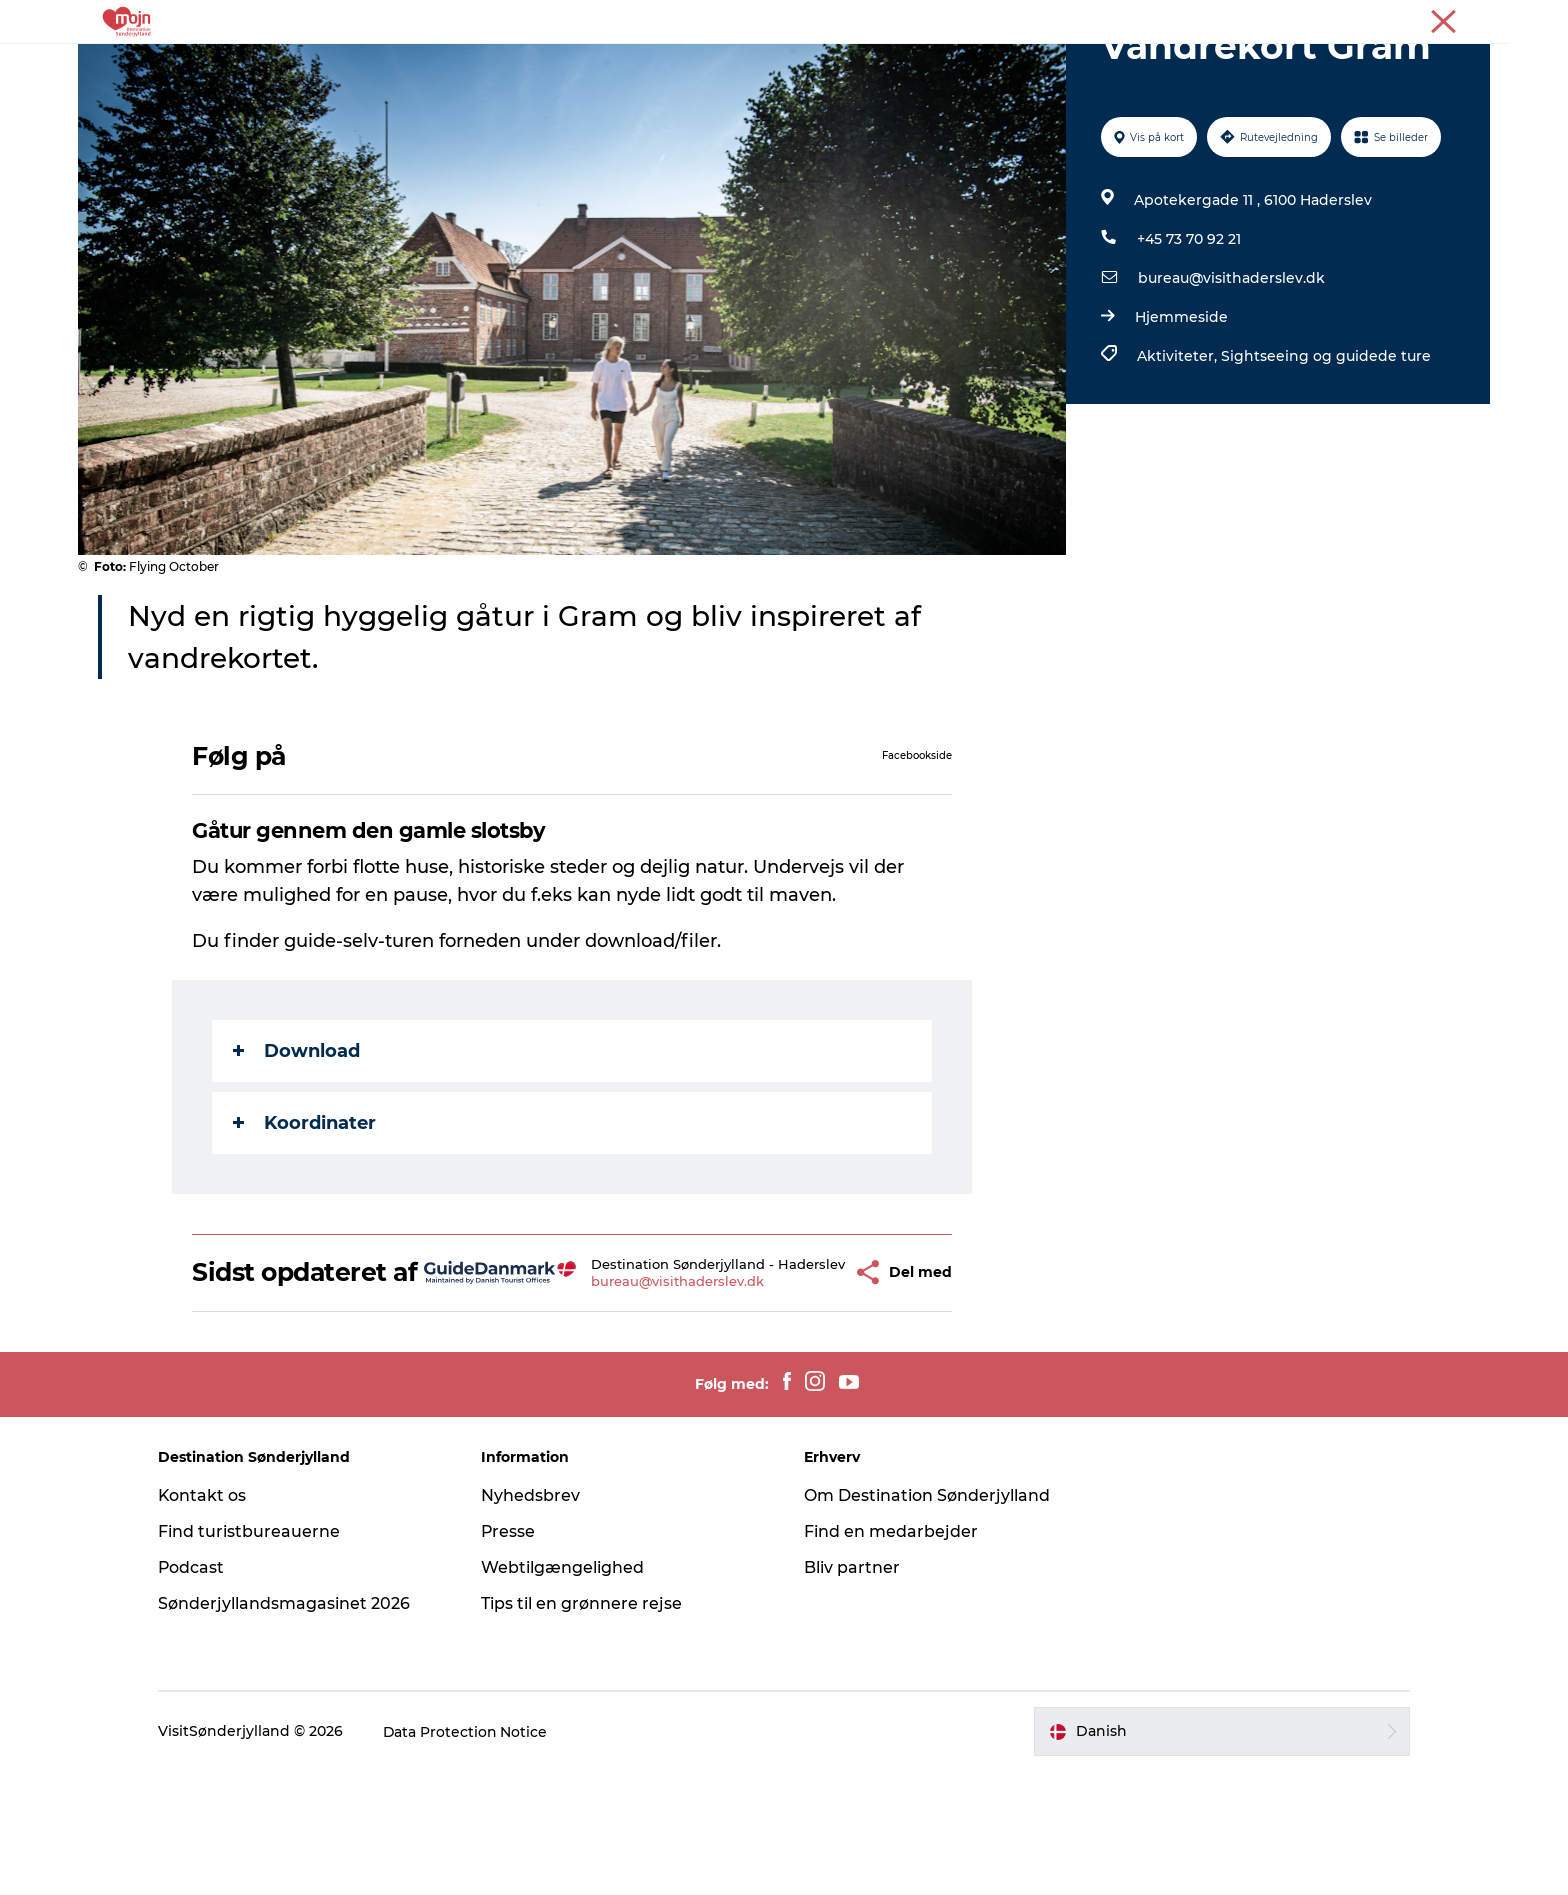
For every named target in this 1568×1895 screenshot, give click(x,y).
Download (297, 1146)
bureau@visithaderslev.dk (1231, 373)
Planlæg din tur (1061, 64)
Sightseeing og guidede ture (1326, 451)
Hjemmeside (1181, 412)
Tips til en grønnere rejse (584, 1727)
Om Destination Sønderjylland (927, 1619)
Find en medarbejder (891, 1655)
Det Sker (847, 64)
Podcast (197, 1691)
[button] (811, 1382)
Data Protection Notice (472, 1856)
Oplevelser (489, 64)
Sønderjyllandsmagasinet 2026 (290, 1727)
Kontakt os (208, 1619)
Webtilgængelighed (565, 1691)
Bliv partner (852, 1691)
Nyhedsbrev (533, 1619)
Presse (1469, 19)
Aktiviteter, (1179, 451)
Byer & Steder (609, 64)
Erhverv (1407, 19)
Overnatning (737, 64)
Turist (1347, 19)
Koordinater (305, 1218)
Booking (941, 64)
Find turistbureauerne (255, 1655)
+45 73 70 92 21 (1189, 334)
